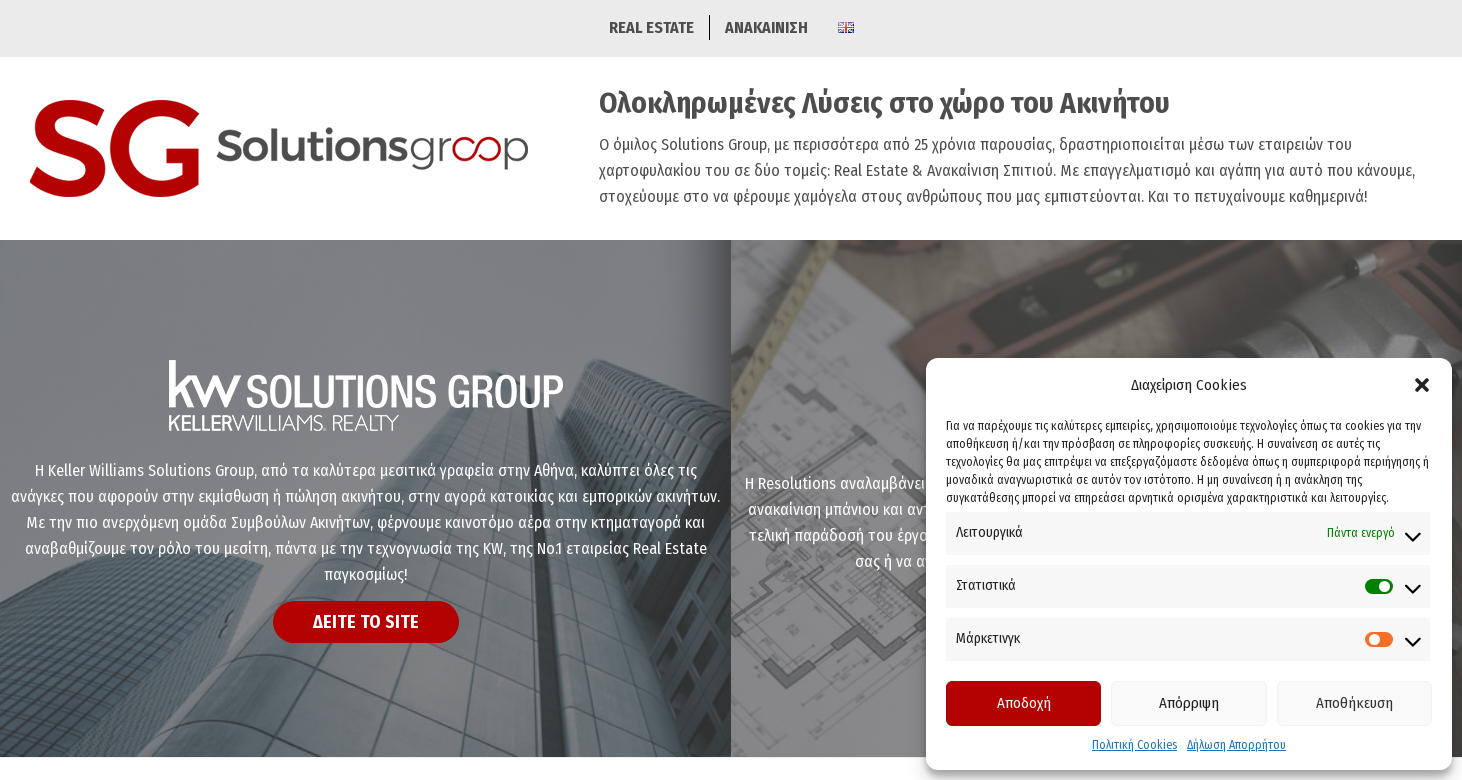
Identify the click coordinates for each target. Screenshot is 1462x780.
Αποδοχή (1024, 703)
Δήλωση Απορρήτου (1236, 745)
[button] (1422, 385)
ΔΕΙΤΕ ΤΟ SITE (366, 622)
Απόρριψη (1189, 703)
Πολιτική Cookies (1134, 745)
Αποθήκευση (1354, 703)
